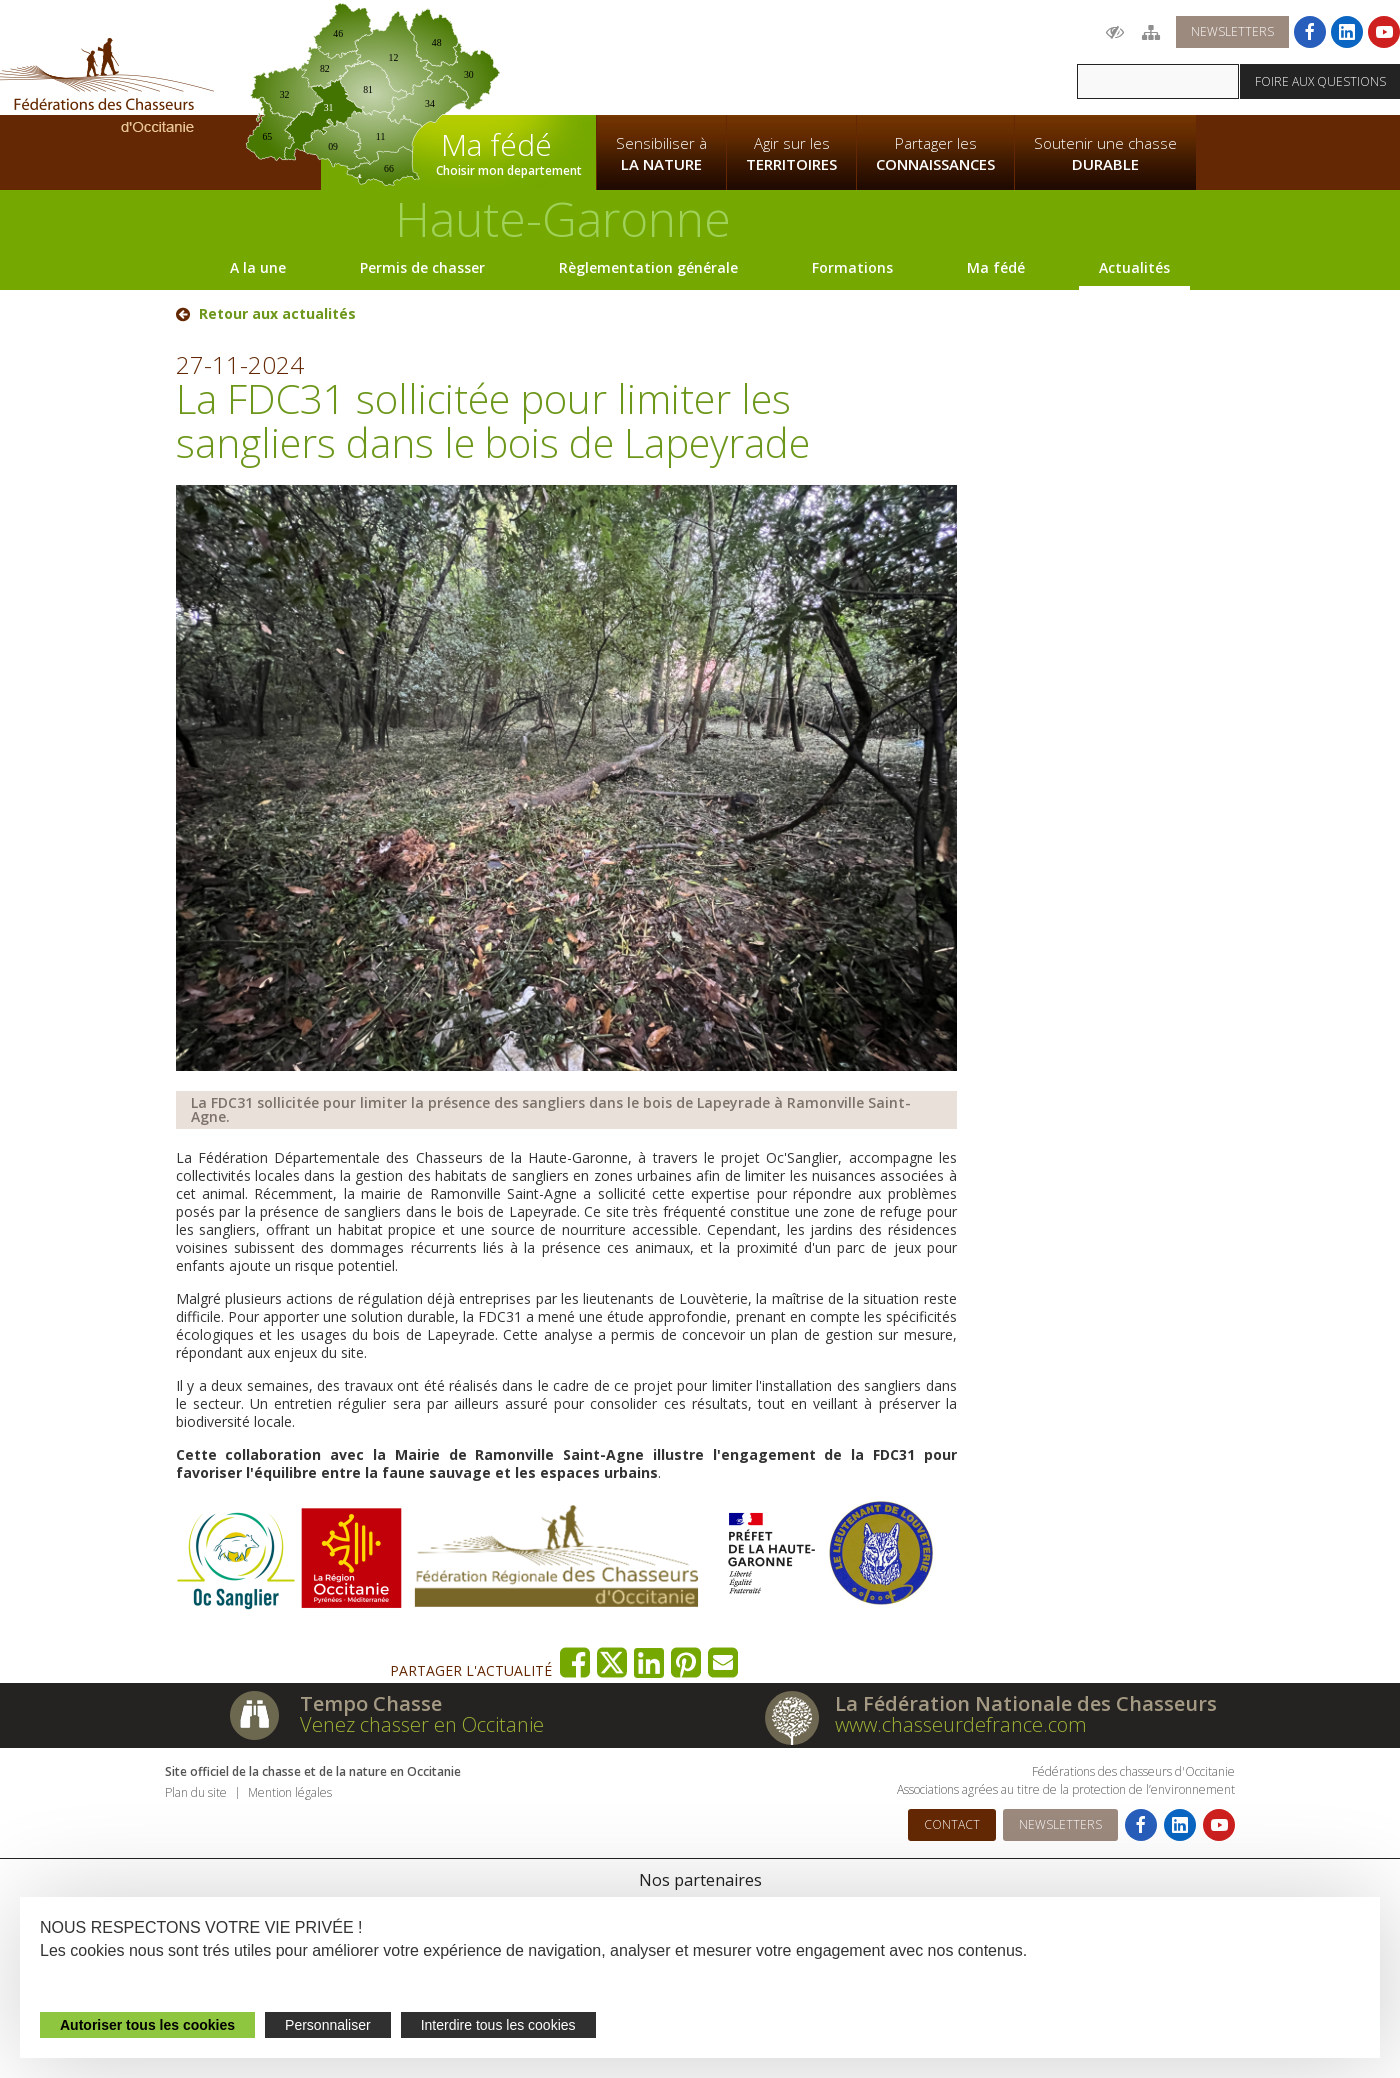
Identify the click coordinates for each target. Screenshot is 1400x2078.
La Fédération (661, 56)
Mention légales (290, 1792)
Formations (852, 267)
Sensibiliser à (661, 154)
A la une (258, 267)
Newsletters (1232, 31)
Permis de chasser (422, 267)
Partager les (935, 154)
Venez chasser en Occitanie (422, 1724)
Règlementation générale (648, 267)
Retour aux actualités (277, 314)
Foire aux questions (1320, 81)
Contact (952, 1824)
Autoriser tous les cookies (147, 2025)
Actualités (1134, 267)
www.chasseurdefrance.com (961, 1724)
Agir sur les (791, 154)
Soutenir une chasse (1105, 154)
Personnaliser (328, 2025)
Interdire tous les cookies (498, 2025)
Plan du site (196, 1792)
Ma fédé (996, 267)
